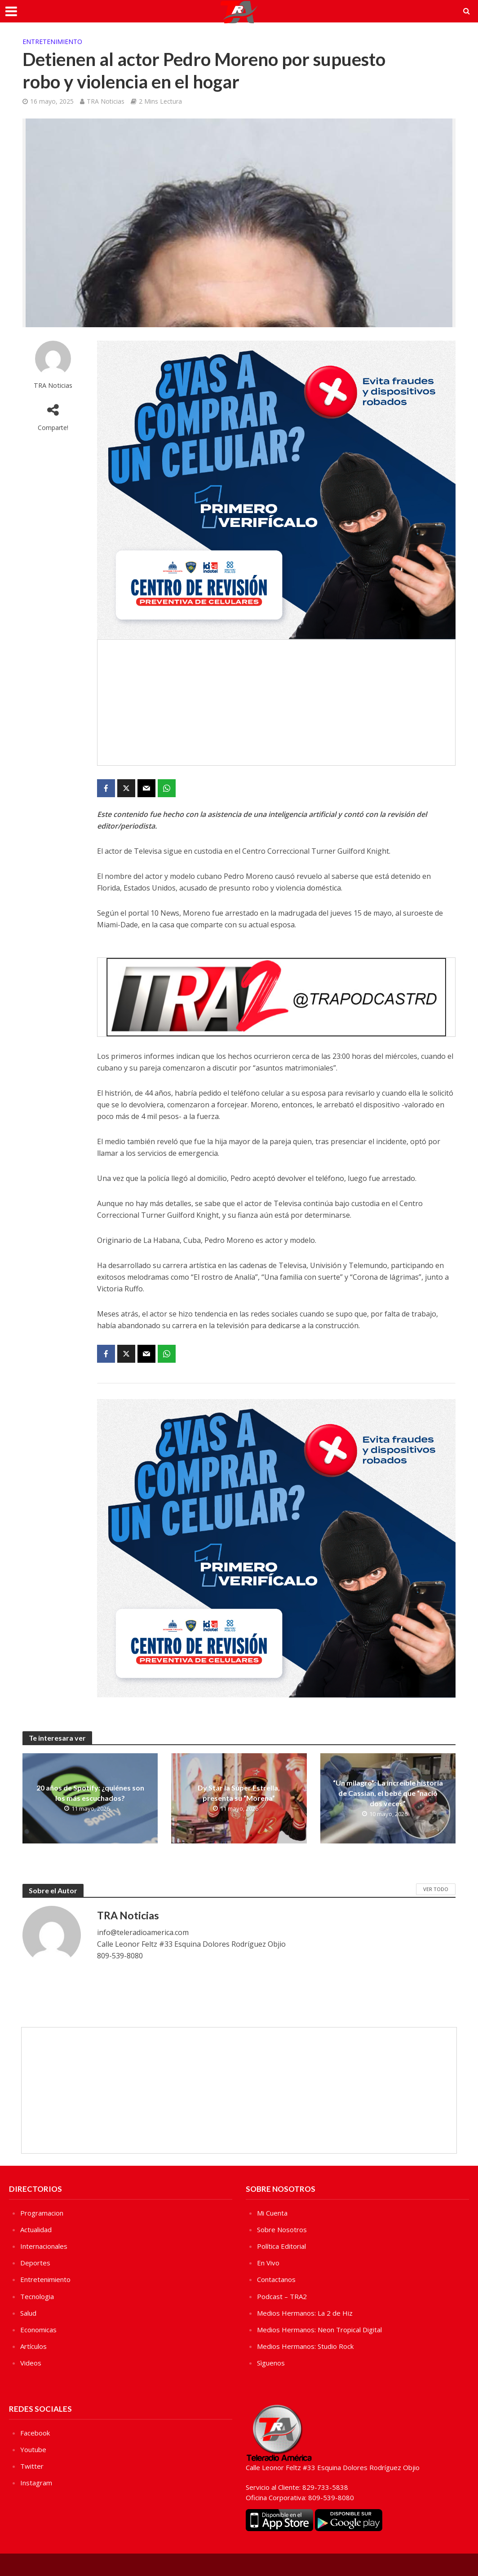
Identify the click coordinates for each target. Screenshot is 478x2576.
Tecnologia (37, 2296)
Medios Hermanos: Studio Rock (305, 2346)
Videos (30, 2362)
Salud (28, 2312)
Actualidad (36, 2229)
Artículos (33, 2346)
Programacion (41, 2212)
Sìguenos (271, 2362)
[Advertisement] (276, 702)
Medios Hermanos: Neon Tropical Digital (319, 2329)
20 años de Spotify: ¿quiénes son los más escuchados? (90, 1792)
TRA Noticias (105, 101)
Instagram (36, 2482)
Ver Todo (435, 1889)
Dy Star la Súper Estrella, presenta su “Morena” (239, 1792)
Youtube (33, 2449)
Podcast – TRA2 (282, 2296)
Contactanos (276, 2279)
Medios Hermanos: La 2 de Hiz (305, 2312)
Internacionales (43, 2246)
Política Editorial (281, 2246)
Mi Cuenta (272, 2212)
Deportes (35, 2262)
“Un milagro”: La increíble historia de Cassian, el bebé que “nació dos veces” (388, 1793)
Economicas (38, 2329)
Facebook (35, 2432)
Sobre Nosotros (282, 2229)
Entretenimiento (52, 41)
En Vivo (268, 2262)
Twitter (32, 2466)
